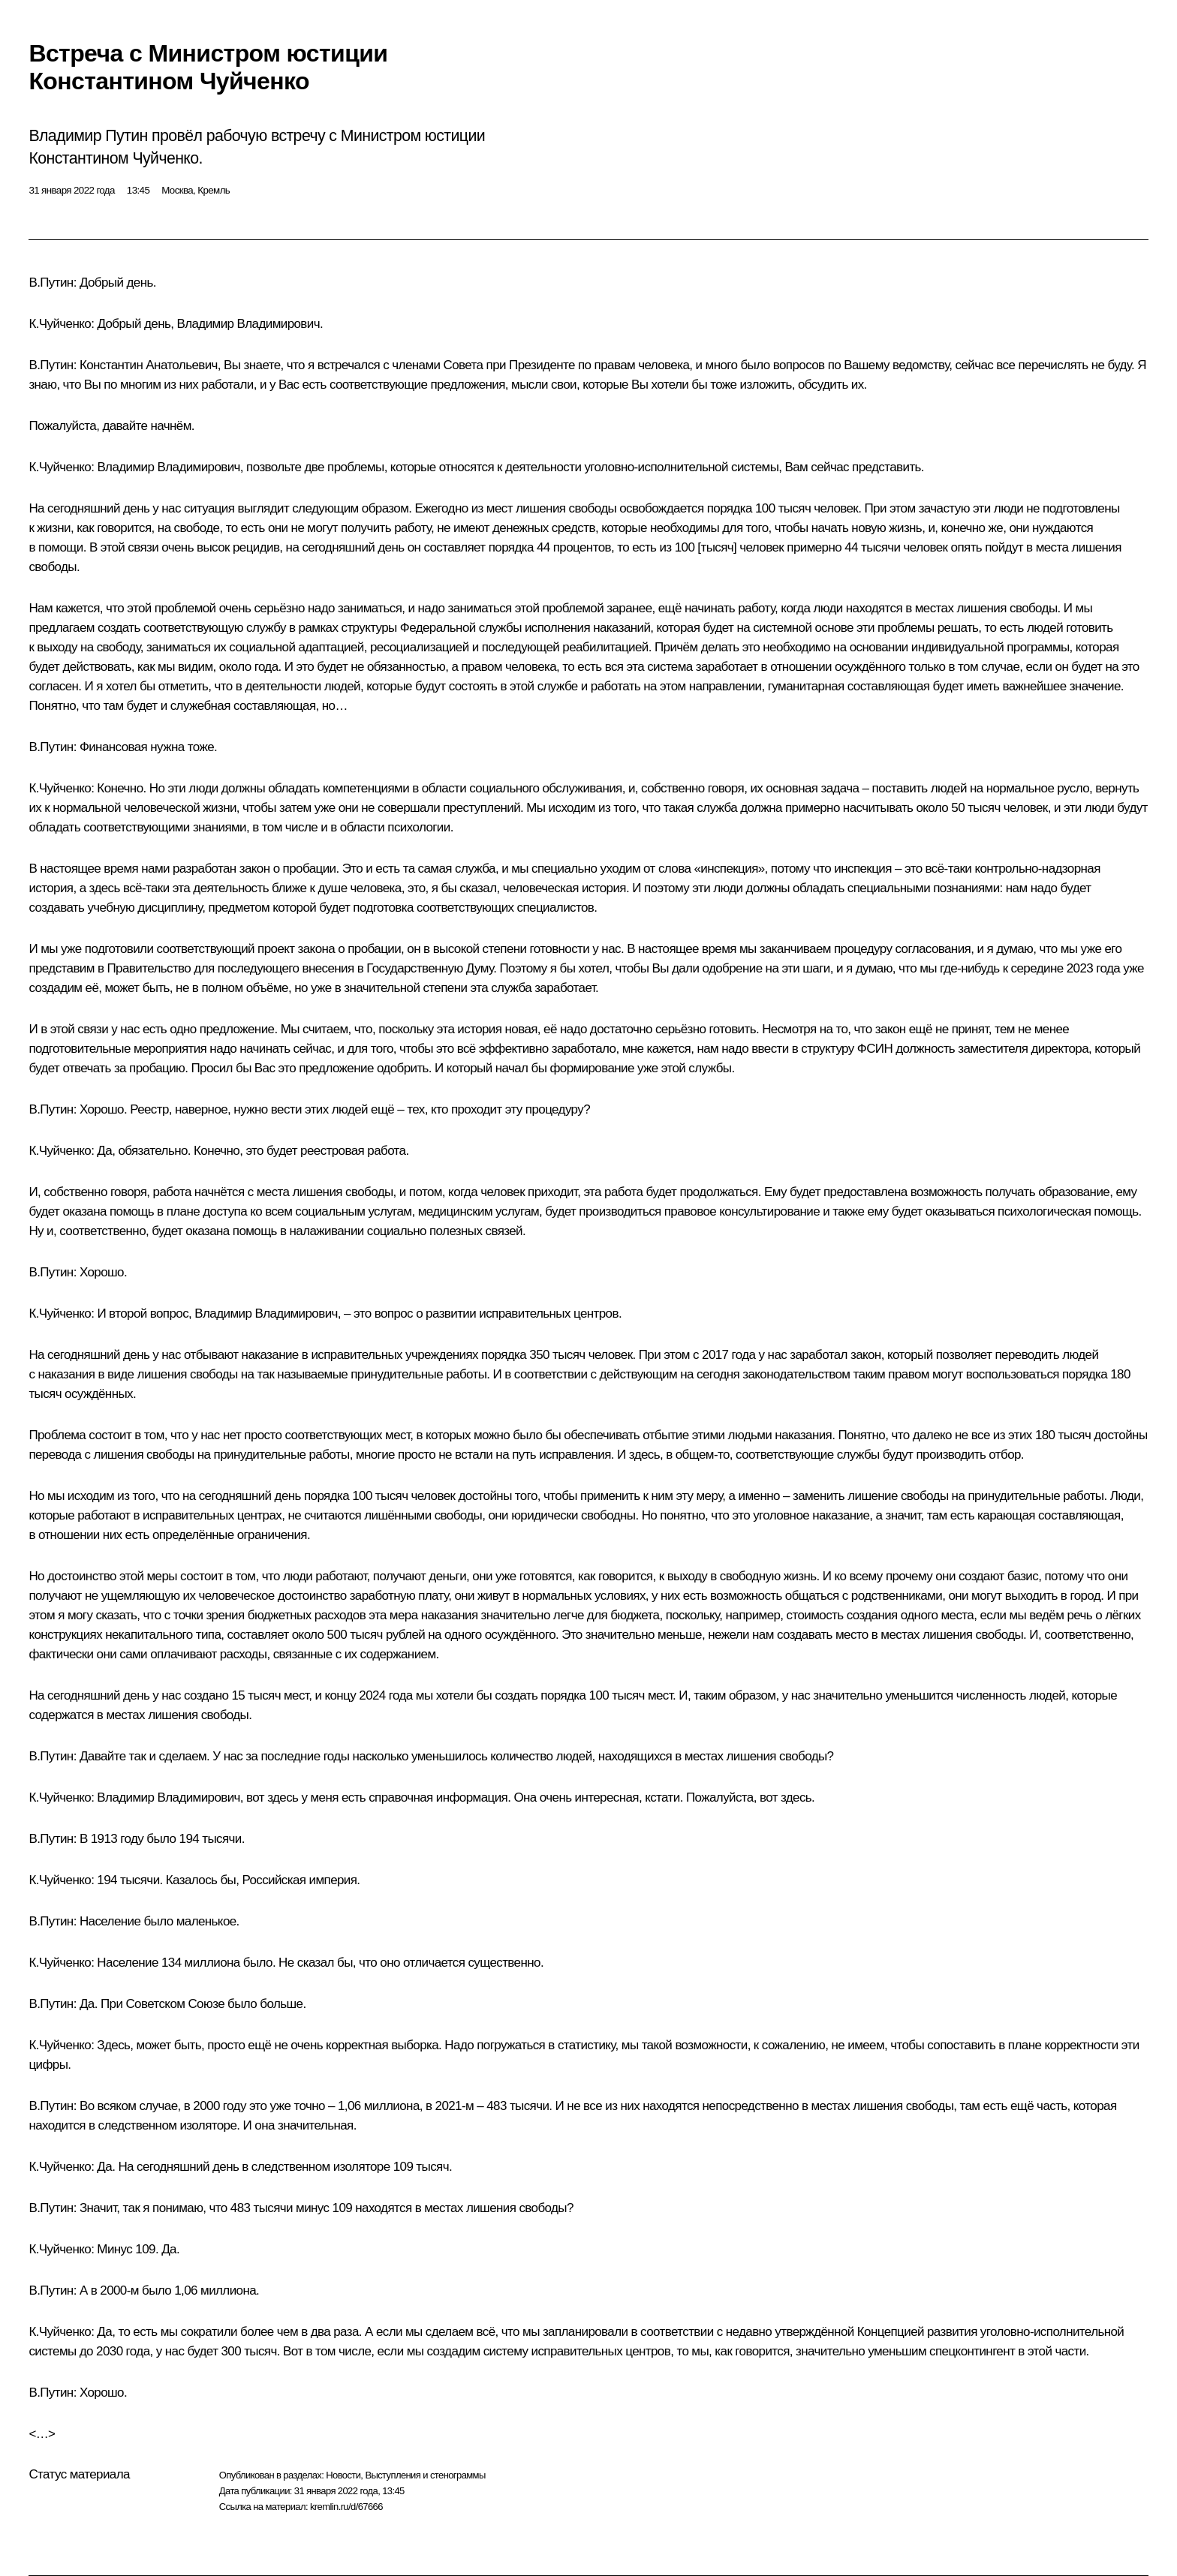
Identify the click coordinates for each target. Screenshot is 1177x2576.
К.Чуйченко (60, 324)
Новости (343, 2475)
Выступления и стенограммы (425, 2475)
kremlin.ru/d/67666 (346, 2506)
